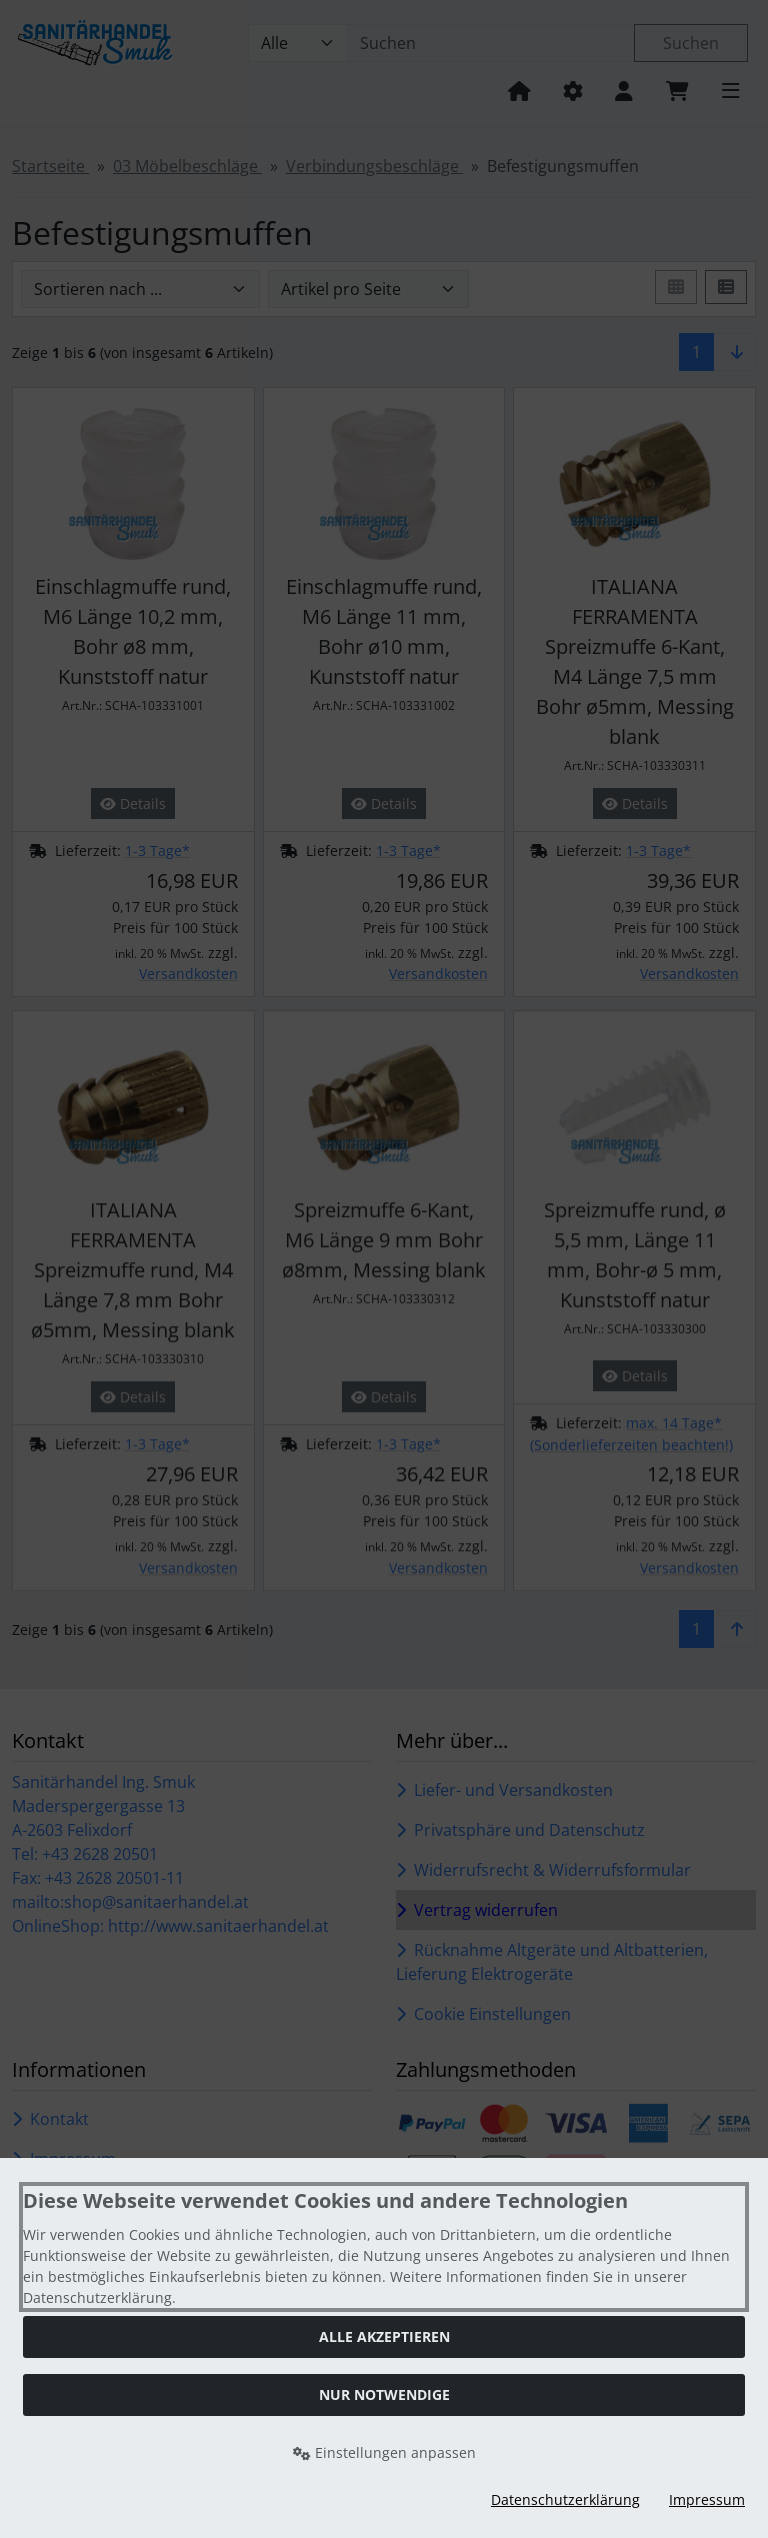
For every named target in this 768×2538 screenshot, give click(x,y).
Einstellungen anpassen (384, 2452)
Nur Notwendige (384, 2394)
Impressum (707, 2499)
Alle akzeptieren (384, 2336)
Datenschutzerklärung (565, 2499)
